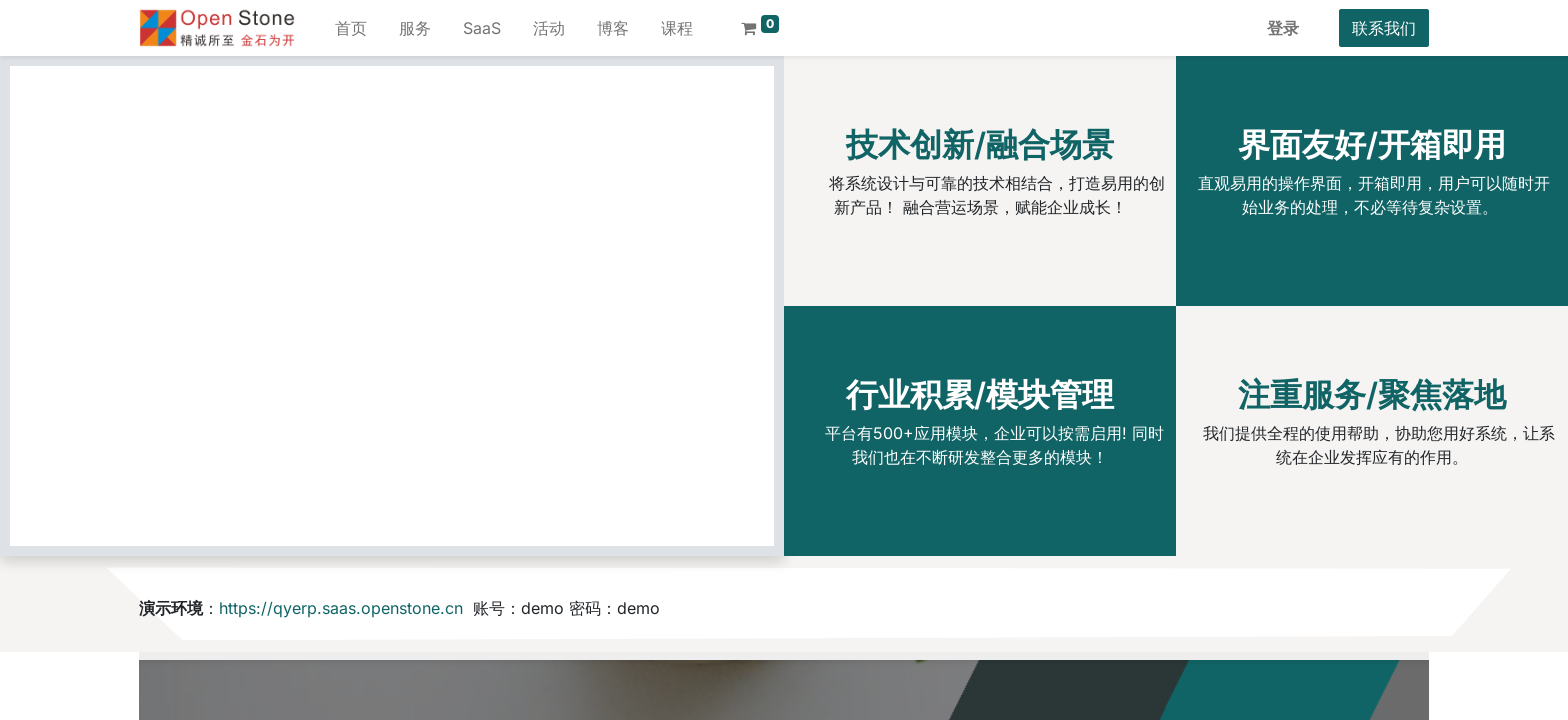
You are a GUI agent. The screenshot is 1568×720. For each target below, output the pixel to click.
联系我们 (1384, 28)
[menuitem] (351, 28)
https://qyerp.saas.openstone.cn (341, 608)
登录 (1283, 28)
